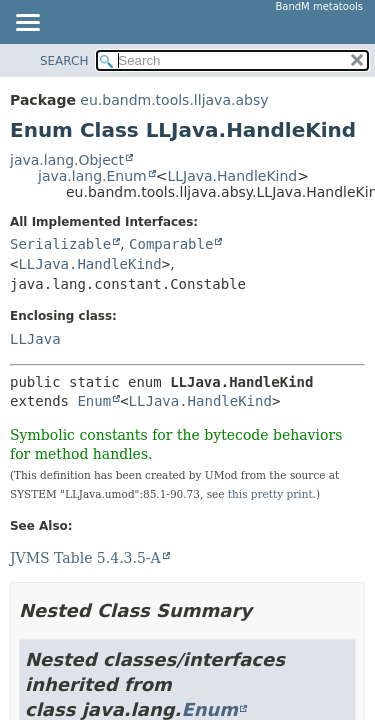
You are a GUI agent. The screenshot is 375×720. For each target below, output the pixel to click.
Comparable (171, 244)
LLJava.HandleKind (232, 176)
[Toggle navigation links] (27, 24)
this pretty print (270, 494)
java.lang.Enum (92, 176)
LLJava (35, 339)
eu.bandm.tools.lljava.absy (174, 100)
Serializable (60, 244)
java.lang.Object (67, 160)
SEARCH (64, 61)
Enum (94, 401)
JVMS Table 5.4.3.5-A (85, 558)
